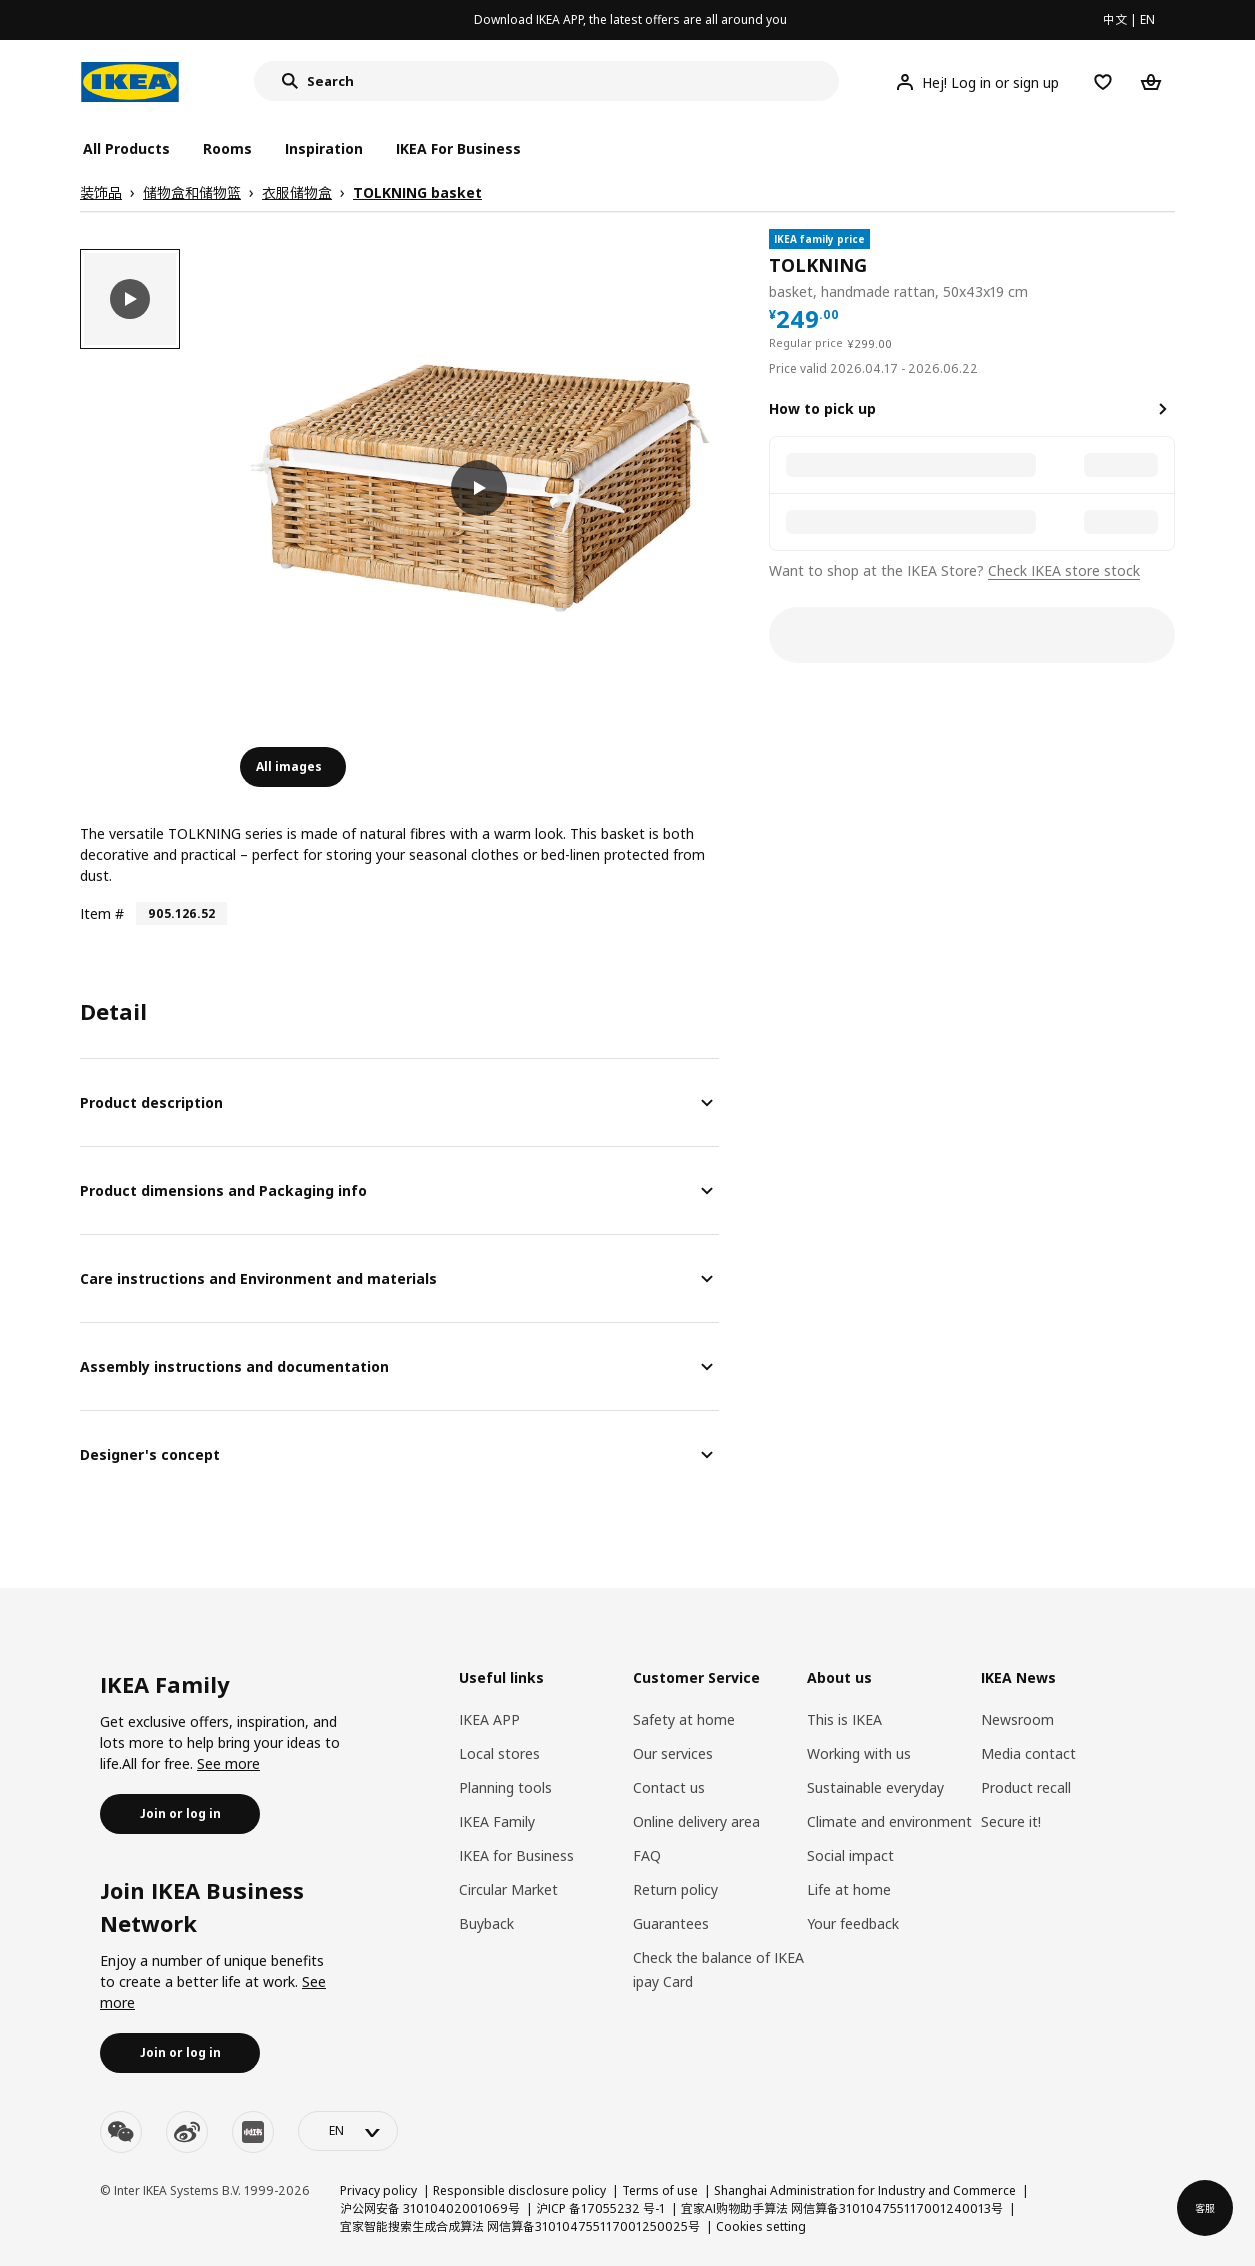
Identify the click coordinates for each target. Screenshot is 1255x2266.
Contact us (669, 1787)
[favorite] (1167, 266)
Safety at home (684, 1719)
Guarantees (671, 1923)
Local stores (499, 1753)
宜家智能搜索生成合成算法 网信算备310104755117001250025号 (520, 2226)
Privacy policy (378, 2190)
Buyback (486, 1923)
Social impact (850, 1855)
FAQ (647, 1855)
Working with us (859, 1753)
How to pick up (822, 408)
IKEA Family (497, 1821)
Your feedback (853, 1923)
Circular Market (508, 1889)
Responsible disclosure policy (519, 2190)
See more (228, 1763)
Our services (673, 1753)
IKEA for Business (516, 1855)
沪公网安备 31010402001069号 (430, 2208)
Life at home (849, 1889)
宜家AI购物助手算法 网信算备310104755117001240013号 (842, 2208)
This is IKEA (844, 1719)
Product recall (1026, 1787)
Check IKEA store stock (1064, 570)
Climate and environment (889, 1821)
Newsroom (1017, 1719)
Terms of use (660, 2190)
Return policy (675, 1889)
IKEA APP (489, 1719)
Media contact (1028, 1753)
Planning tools (505, 1787)
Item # (102, 913)
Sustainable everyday (875, 1787)
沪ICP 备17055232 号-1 (600, 2208)
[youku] (253, 2132)
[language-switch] (348, 2131)
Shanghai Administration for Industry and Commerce (865, 2190)
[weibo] (187, 2132)
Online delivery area (696, 1821)
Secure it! (1011, 1821)
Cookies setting (761, 2226)
